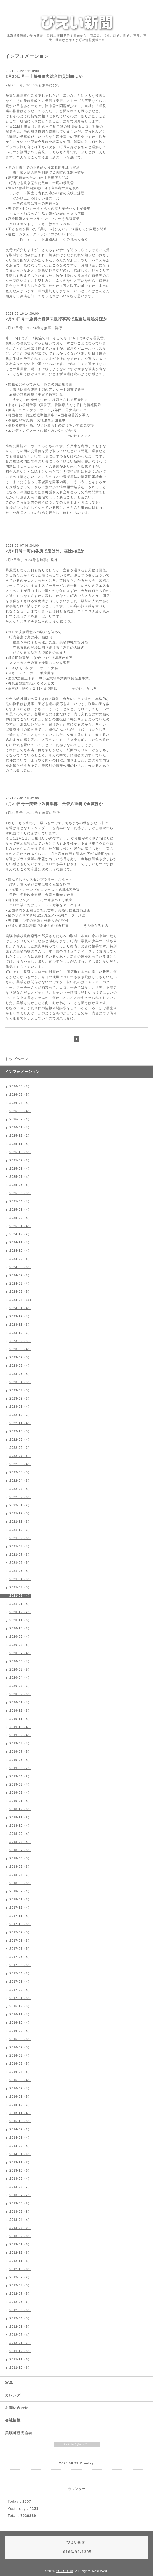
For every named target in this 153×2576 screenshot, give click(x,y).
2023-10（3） (20, 1333)
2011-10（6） (20, 2367)
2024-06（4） (20, 1283)
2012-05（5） (20, 2310)
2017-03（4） (20, 1981)
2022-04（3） (20, 1480)
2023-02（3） (20, 1398)
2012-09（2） (20, 2277)
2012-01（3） (20, 2343)
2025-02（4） (20, 1218)
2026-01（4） (20, 1127)
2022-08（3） (20, 1448)
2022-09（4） (20, 1439)
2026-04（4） (20, 1103)
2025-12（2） (20, 1135)
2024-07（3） (20, 1275)
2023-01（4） (20, 1406)
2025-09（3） (20, 1160)
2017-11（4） (20, 1916)
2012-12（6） (20, 2252)
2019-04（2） (20, 1776)
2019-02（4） (20, 1792)
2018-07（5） (20, 1850)
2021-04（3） (20, 1579)
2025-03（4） (20, 1209)
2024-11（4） (20, 1242)
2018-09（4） (20, 1834)
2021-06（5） (20, 1563)
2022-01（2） (20, 1505)
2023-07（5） (20, 1357)
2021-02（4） (20, 1595)
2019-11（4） (20, 1719)
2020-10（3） (20, 1628)
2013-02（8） (20, 2236)
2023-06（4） (20, 1365)
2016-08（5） (20, 2039)
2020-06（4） (20, 1661)
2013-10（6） (20, 2170)
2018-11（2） (20, 1817)
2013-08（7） (20, 2187)
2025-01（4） (20, 1226)
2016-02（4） (20, 2088)
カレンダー (14, 2395)
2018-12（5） (20, 1809)
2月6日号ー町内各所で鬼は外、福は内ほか (45, 551)
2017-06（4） (20, 1957)
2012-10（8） (20, 2269)
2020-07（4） (20, 1653)
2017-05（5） (20, 1965)
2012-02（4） (20, 2335)
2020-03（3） (20, 1686)
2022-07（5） (20, 1456)
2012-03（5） (20, 2326)
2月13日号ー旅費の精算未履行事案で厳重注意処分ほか (56, 319)
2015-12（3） (20, 2105)
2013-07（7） (20, 2195)
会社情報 (13, 2420)
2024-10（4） (20, 1250)
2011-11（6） (20, 2359)
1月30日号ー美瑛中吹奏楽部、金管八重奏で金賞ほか (54, 804)
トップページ (16, 1059)
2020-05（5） (20, 1669)
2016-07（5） (20, 2047)
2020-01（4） (20, 1702)
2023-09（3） (20, 1341)
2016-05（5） (20, 2064)
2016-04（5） (20, 2072)
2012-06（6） (20, 2302)
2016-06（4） (20, 2055)
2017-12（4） (20, 1907)
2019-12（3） (20, 1710)
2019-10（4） (20, 1727)
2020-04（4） (20, 1678)
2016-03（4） (20, 2080)
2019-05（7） (20, 1768)
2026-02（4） (20, 1119)
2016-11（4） (20, 2014)
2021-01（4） (20, 1604)
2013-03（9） (20, 2228)
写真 (9, 2382)
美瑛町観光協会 (18, 2433)
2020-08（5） (20, 1645)
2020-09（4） (20, 1636)
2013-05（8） (20, 2211)
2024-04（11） (21, 1300)
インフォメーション (22, 1071)
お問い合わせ (16, 2408)
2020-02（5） (20, 1694)
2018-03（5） (20, 1883)
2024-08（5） (20, 1267)
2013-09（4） (20, 2179)
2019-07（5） (20, 1751)
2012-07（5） (20, 2293)
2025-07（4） (20, 1177)
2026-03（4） (20, 1111)
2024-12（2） (20, 1234)
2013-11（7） (20, 2162)
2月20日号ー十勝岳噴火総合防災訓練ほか (44, 76)
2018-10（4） (20, 1825)
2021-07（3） (20, 1554)
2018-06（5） (20, 1858)
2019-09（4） (20, 1735)
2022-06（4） (20, 1464)
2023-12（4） (20, 1316)
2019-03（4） (20, 1784)
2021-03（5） (20, 1587)
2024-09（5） (20, 1259)
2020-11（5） (20, 1620)
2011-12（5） (20, 2351)
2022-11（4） (20, 1423)
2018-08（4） (20, 1842)
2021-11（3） (20, 1521)
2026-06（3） (20, 1086)
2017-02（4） (20, 1990)
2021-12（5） (20, 1513)
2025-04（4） (20, 1201)
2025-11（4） (20, 1144)
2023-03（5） (20, 1390)
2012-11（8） (20, 2261)
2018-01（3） (20, 1899)
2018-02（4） (20, 1891)
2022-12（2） (20, 1415)
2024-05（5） (20, 1292)
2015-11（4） (20, 2113)
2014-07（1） (20, 2129)
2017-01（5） (20, 1998)
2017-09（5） (20, 1932)
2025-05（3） (20, 1193)
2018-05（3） (20, 1866)
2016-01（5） (20, 2096)
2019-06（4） (20, 1760)
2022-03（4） (20, 1489)
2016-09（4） (20, 2031)
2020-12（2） (20, 1612)
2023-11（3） (20, 1324)
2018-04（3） (20, 1875)
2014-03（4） (20, 2137)
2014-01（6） (20, 2154)
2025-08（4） (20, 1168)
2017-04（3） (20, 1973)
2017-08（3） (20, 1940)
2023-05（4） (20, 1374)
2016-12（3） (20, 2006)
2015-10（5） (20, 2121)
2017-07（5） (20, 1949)
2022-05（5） (20, 1472)
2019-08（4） (20, 1743)
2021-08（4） (20, 1546)
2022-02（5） (20, 1497)
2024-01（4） (20, 1308)
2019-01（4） (20, 1801)
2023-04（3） (20, 1382)
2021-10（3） (20, 1530)
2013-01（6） (20, 2244)
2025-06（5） (20, 1185)
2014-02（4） (20, 2146)
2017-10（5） (20, 1924)
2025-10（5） (20, 1152)
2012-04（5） (20, 2318)
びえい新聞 (64, 2571)
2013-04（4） (20, 2220)
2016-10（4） (20, 2022)
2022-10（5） (20, 1431)
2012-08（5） (20, 2285)
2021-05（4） (20, 1571)
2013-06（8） (20, 2203)
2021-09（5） (20, 1538)
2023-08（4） (20, 1349)
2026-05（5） (20, 1094)
